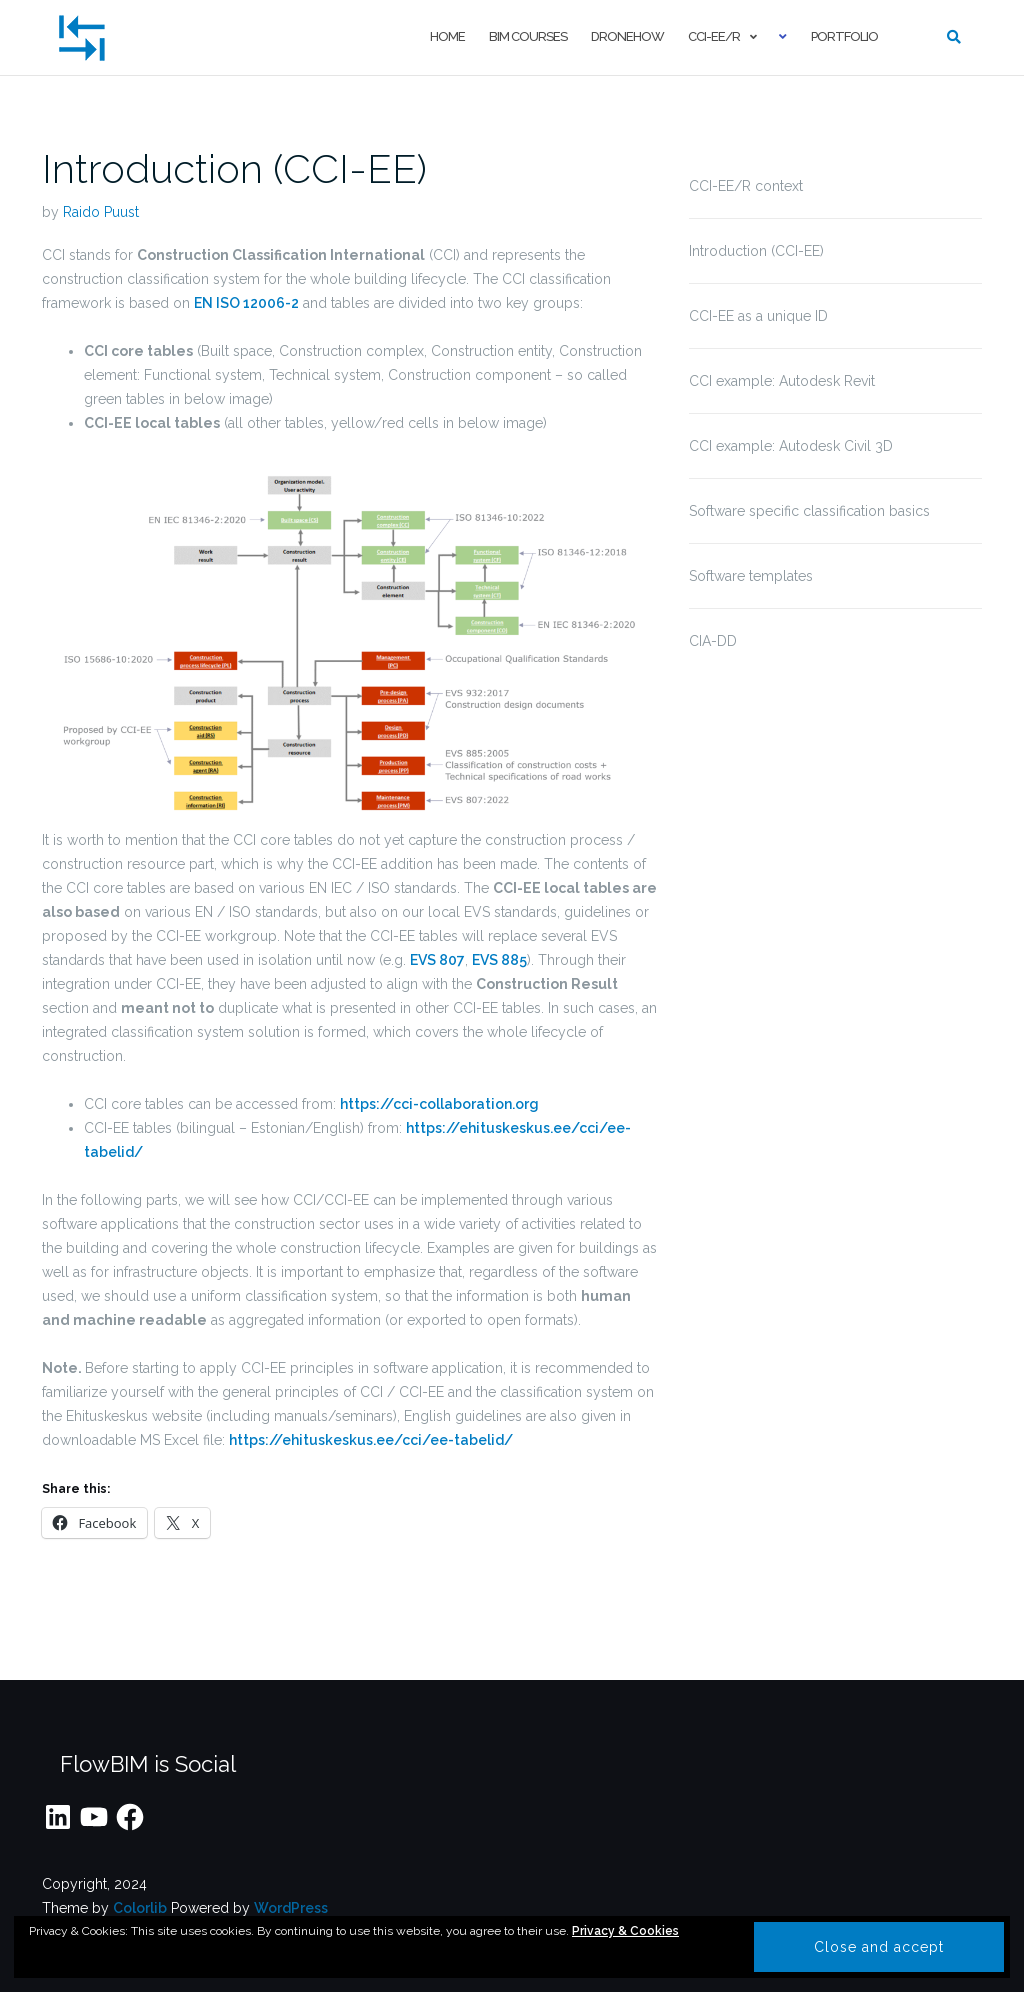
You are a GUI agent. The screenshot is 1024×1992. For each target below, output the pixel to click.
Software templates (751, 576)
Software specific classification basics (809, 511)
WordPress (291, 1908)
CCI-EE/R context (746, 186)
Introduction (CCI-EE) (234, 168)
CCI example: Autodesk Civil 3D (791, 446)
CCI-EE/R (714, 36)
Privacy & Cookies (625, 1931)
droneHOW (627, 36)
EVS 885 (499, 960)
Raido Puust (101, 212)
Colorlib (140, 1908)
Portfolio (844, 36)
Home (447, 36)
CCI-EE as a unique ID (758, 316)
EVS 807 (437, 960)
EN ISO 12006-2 (246, 303)
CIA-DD (713, 641)
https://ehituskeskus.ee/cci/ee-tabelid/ (371, 1440)
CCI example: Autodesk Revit (782, 381)
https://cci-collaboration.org (439, 1104)
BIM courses (528, 36)
